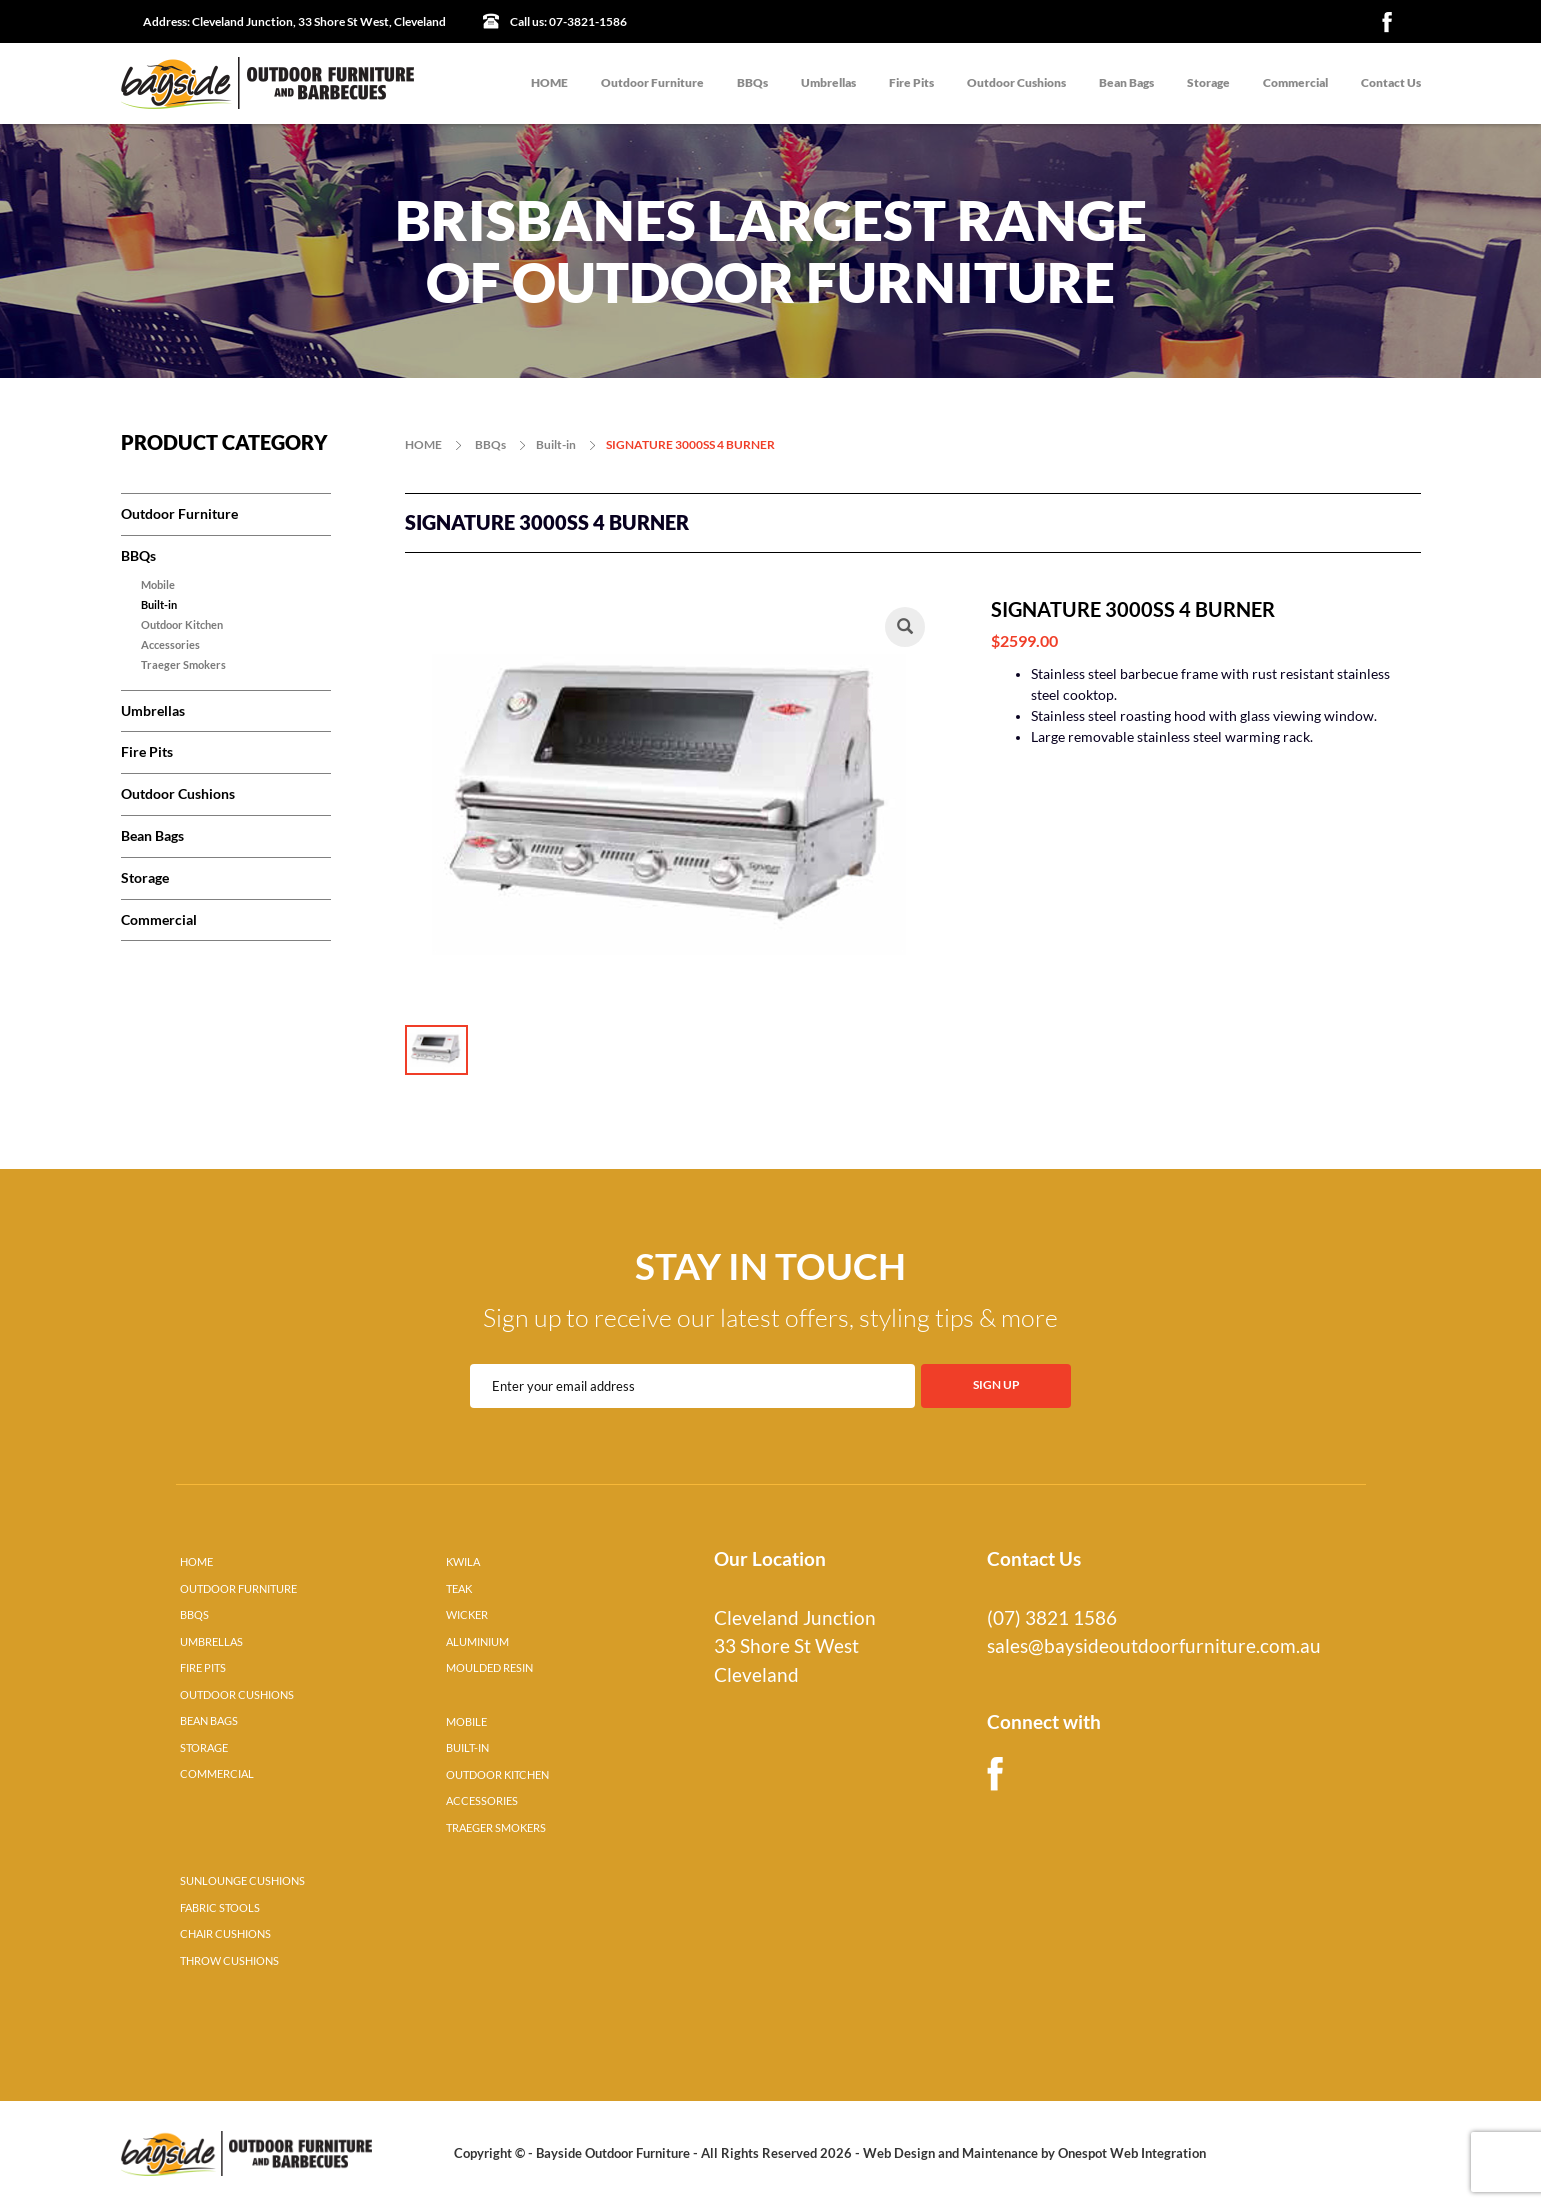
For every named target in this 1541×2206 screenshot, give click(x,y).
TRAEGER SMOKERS (496, 1828)
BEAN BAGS (209, 1721)
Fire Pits (911, 82)
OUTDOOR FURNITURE (238, 1589)
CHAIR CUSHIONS (225, 1934)
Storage (1208, 82)
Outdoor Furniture (652, 82)
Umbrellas (828, 82)
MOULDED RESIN (489, 1668)
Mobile (158, 585)
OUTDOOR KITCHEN (497, 1775)
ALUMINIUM (477, 1642)
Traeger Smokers (183, 665)
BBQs (752, 82)
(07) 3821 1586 (1052, 1618)
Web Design (899, 2153)
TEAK (459, 1589)
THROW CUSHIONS (229, 1961)
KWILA (463, 1562)
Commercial (1295, 82)
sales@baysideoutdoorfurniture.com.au (1154, 1646)
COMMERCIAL (217, 1774)
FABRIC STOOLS (220, 1908)
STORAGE (204, 1748)
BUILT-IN (467, 1748)
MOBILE (466, 1722)
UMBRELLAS (211, 1642)
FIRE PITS (203, 1668)
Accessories (170, 645)
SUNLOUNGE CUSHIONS (242, 1881)
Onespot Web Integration (1132, 2153)
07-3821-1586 (568, 21)
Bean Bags (1126, 82)
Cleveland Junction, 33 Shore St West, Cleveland (294, 21)
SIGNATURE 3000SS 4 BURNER (690, 444)
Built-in (159, 605)
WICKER (467, 1615)
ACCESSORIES (482, 1801)
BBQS (194, 1615)
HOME (549, 82)
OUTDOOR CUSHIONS (237, 1695)
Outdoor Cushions (1016, 82)
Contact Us (1391, 82)
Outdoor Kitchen (182, 625)
